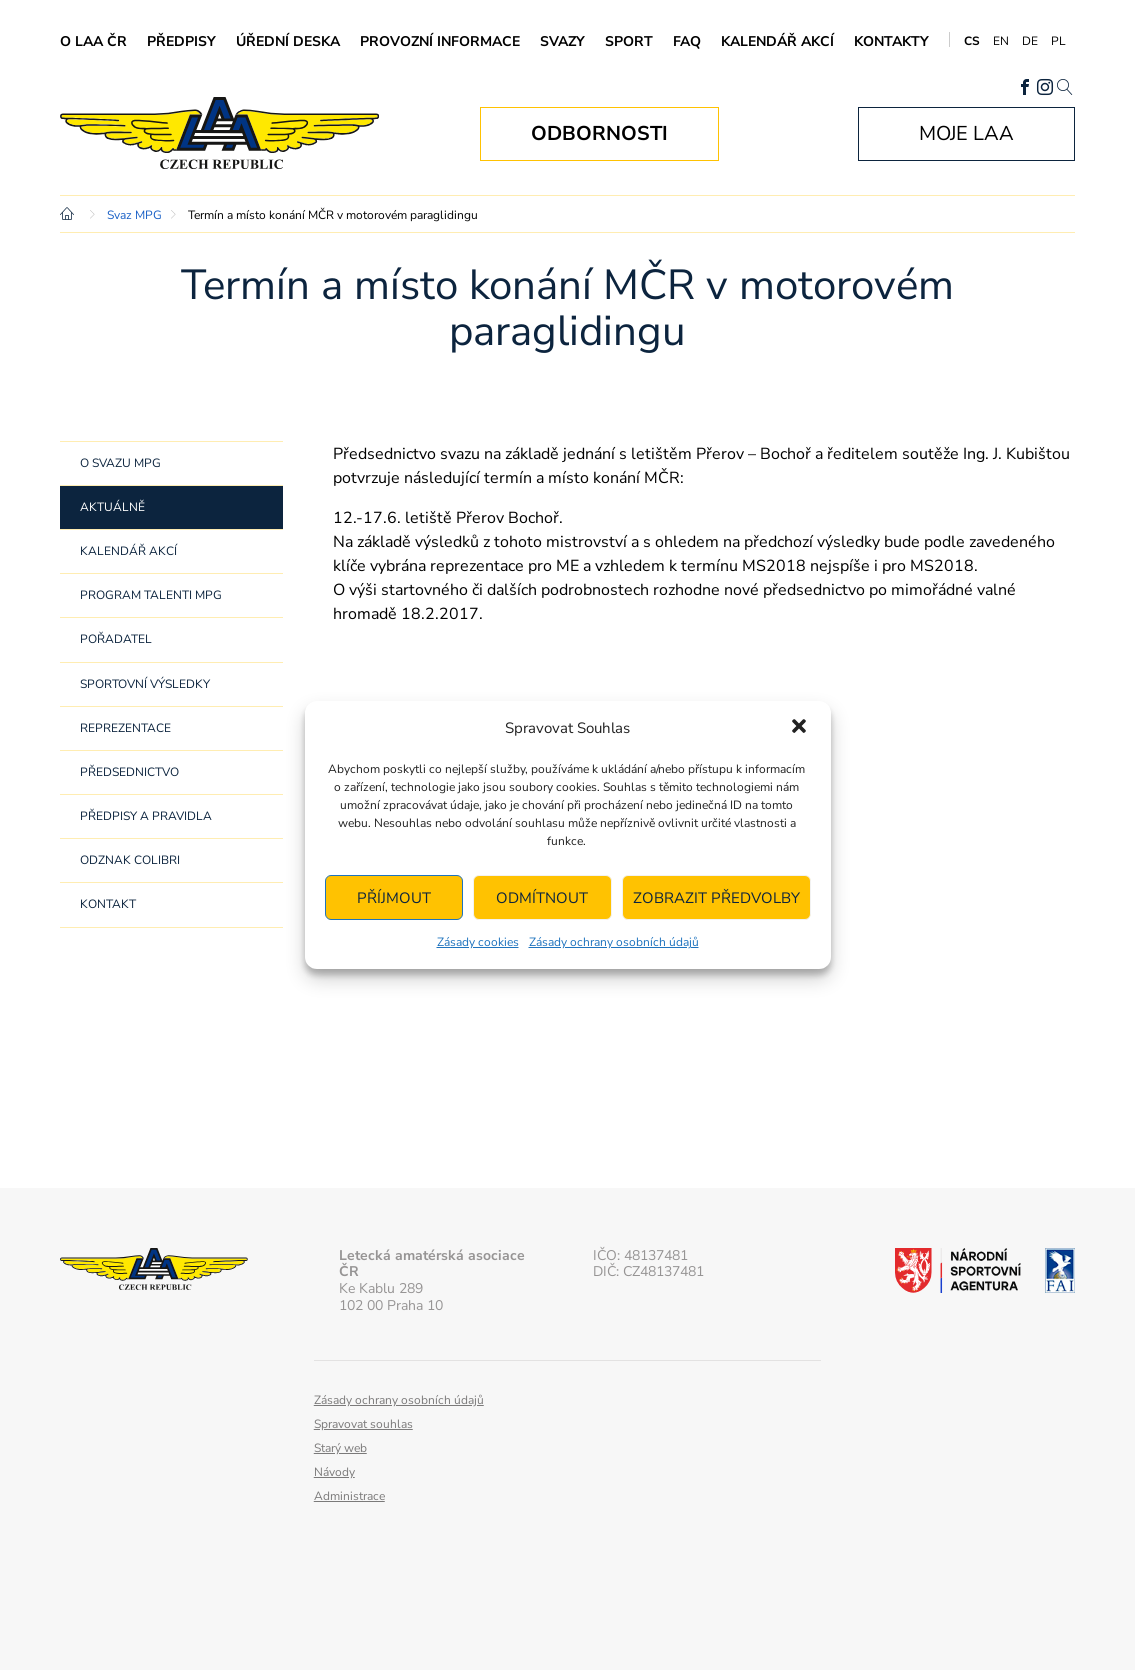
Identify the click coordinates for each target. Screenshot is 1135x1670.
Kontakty (891, 41)
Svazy (562, 41)
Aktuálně (112, 507)
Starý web (340, 1448)
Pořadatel (116, 639)
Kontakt (108, 904)
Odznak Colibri (130, 860)
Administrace (349, 1496)
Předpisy (181, 41)
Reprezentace (125, 728)
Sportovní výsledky (145, 684)
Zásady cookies (478, 942)
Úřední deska (288, 41)
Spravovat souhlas (363, 1424)
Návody (334, 1472)
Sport (629, 41)
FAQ (687, 41)
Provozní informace (440, 41)
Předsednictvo (129, 772)
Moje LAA (966, 133)
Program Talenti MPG (151, 595)
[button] (799, 728)
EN (1001, 41)
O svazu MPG (120, 463)
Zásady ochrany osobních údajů (614, 942)
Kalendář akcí (777, 41)
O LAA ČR (93, 41)
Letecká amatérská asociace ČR (235, 133)
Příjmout (394, 898)
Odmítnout (542, 898)
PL (1058, 41)
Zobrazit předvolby (716, 898)
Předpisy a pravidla (146, 816)
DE (1030, 41)
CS (972, 41)
